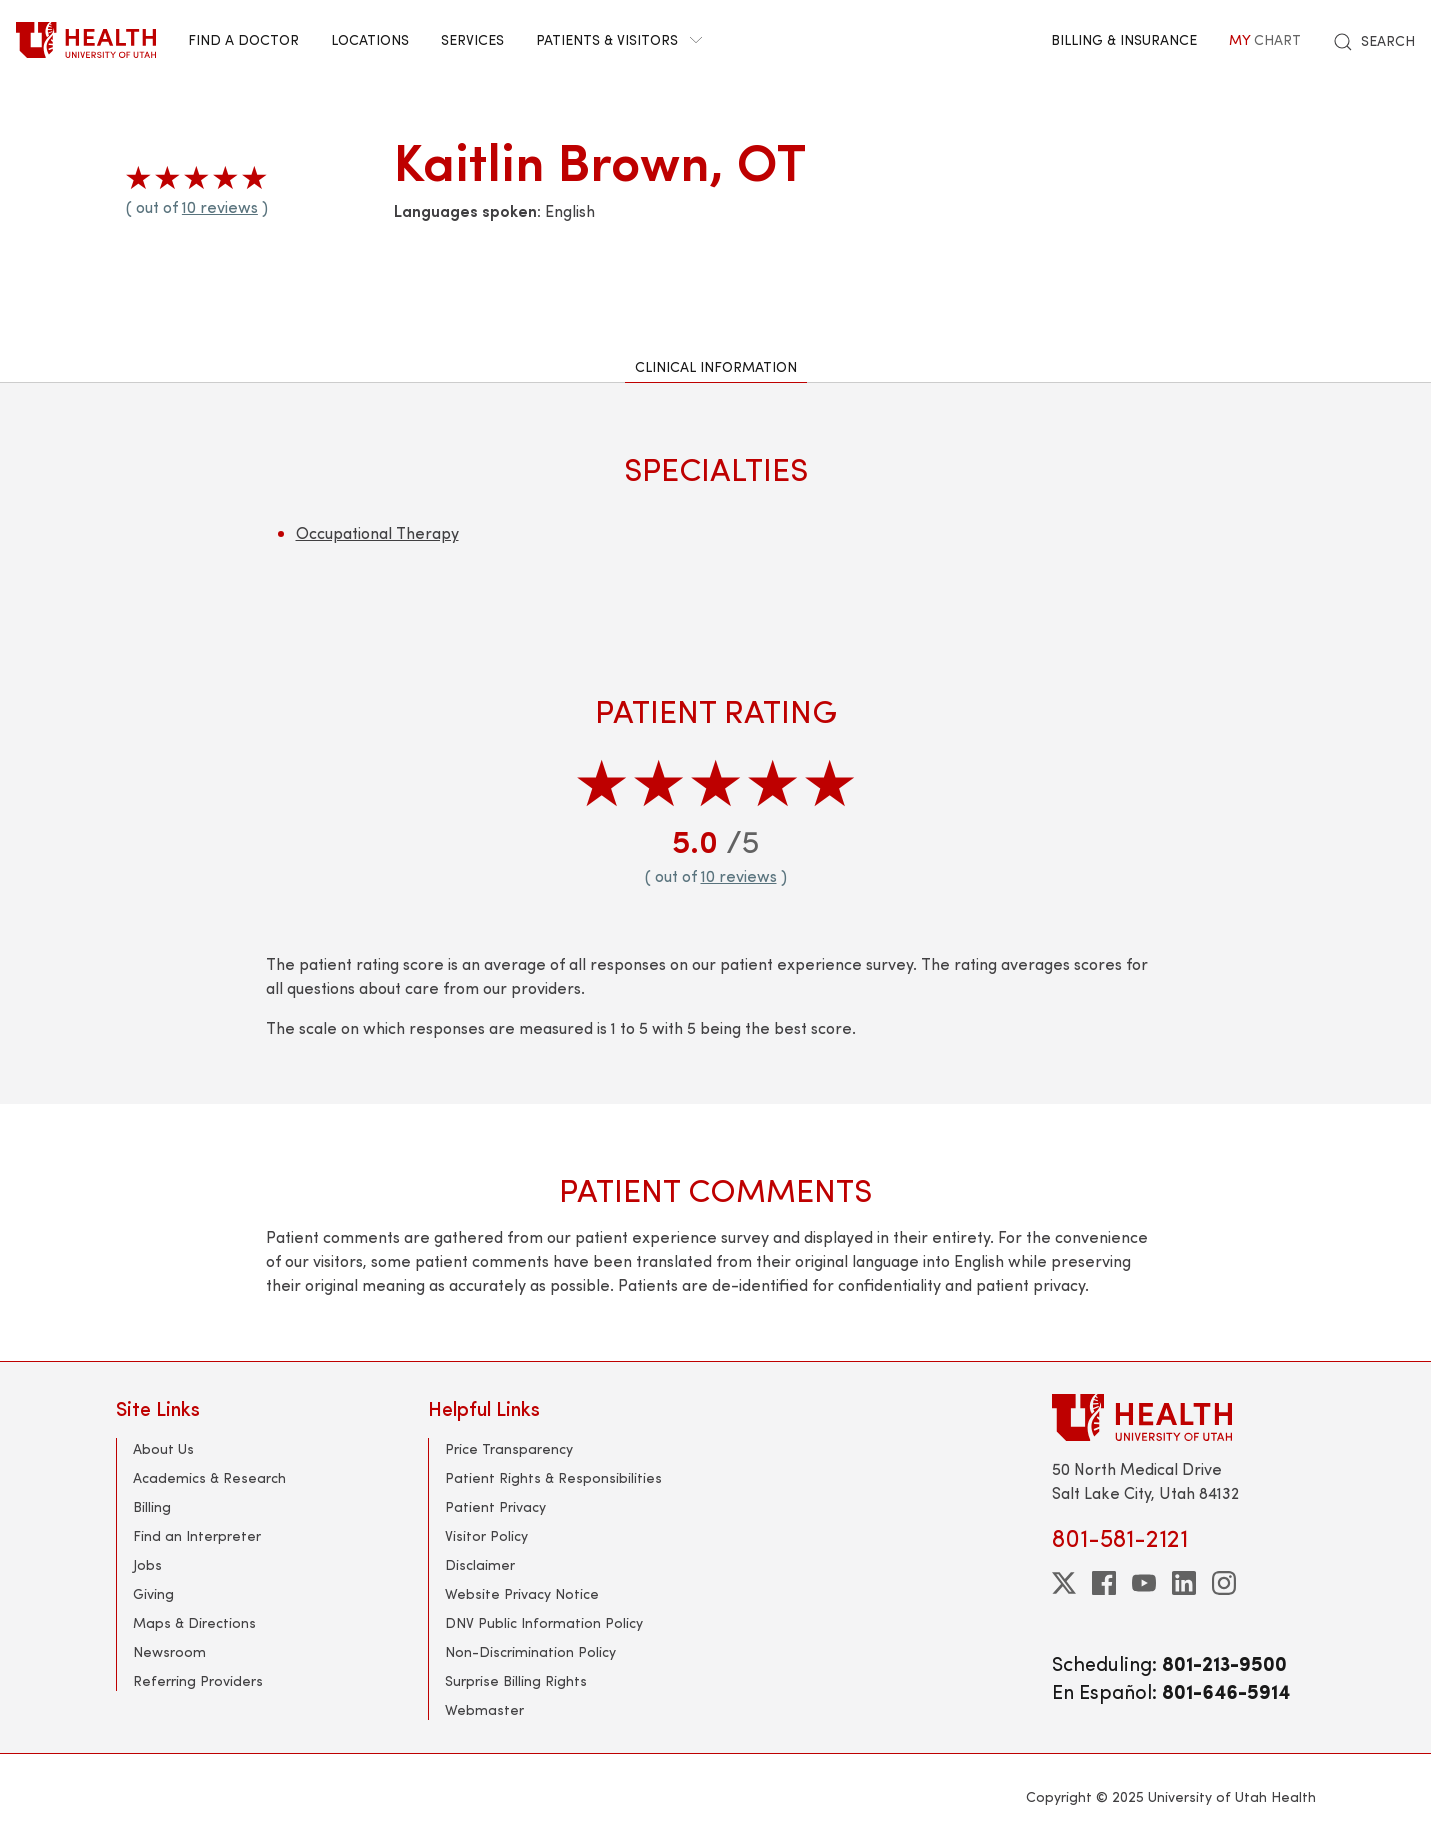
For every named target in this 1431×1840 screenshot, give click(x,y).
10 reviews (220, 206)
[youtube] (1144, 1583)
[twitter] (1064, 1583)
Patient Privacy (495, 1506)
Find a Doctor (243, 39)
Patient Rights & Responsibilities (553, 1477)
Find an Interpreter (197, 1535)
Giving (153, 1593)
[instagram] (1224, 1583)
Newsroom (169, 1651)
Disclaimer (480, 1564)
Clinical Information (716, 366)
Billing (152, 1506)
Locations (370, 39)
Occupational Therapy (377, 532)
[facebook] (1104, 1583)
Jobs (147, 1564)
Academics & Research (209, 1477)
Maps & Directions (194, 1622)
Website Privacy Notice (522, 1593)
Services (472, 39)
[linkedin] (1184, 1583)
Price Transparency (509, 1448)
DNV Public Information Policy (544, 1622)
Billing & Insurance (1124, 39)
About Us (163, 1448)
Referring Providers (198, 1680)
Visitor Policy (486, 1535)
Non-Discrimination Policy (530, 1651)
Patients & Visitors (619, 39)
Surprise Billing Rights (516, 1680)
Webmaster (484, 1709)
